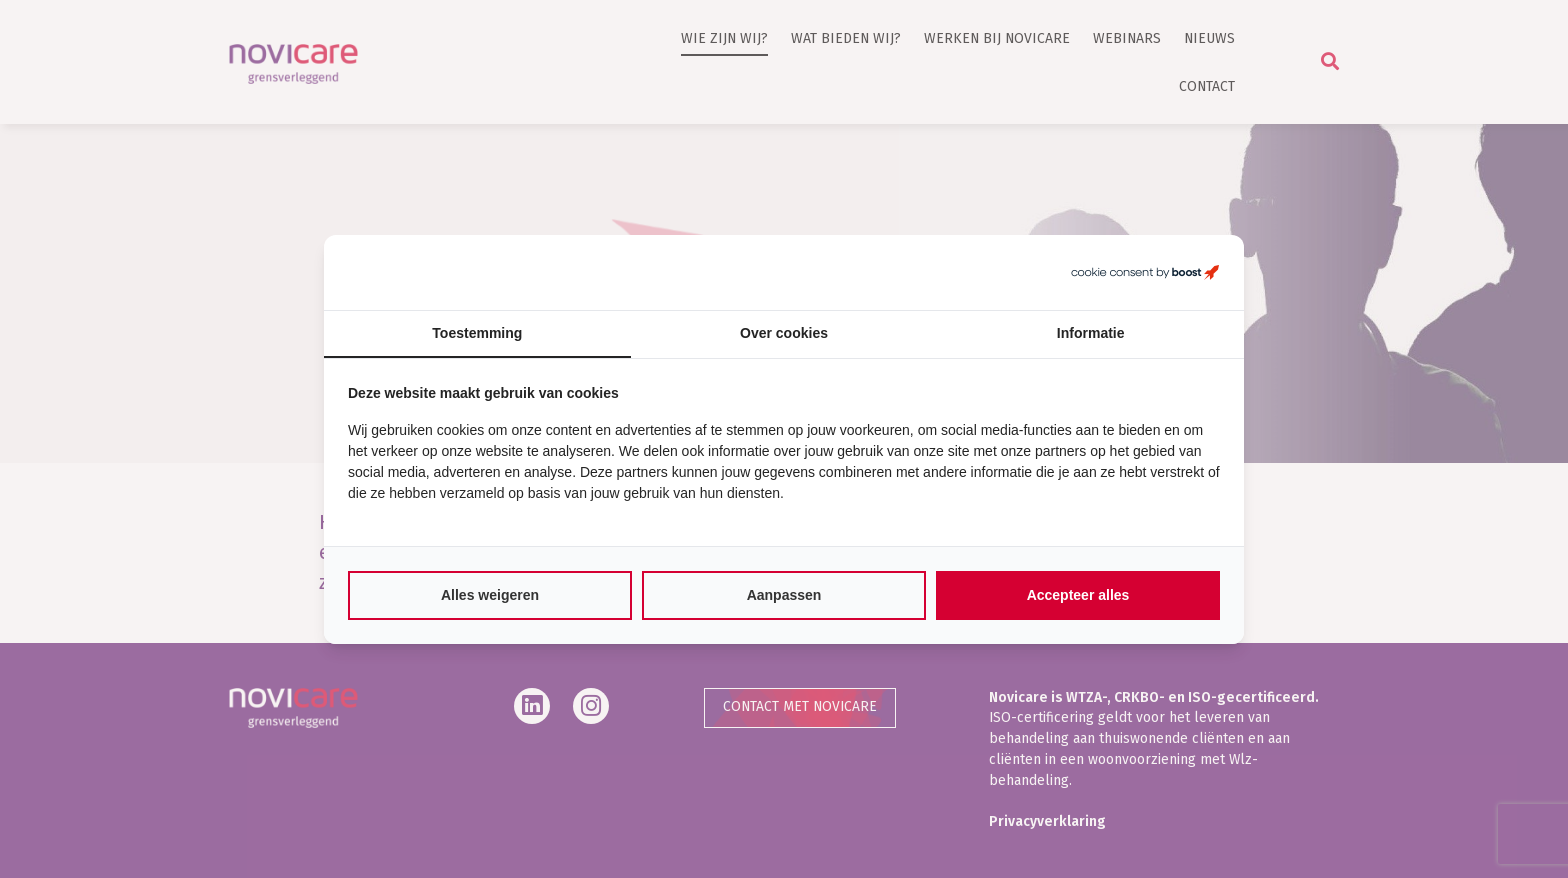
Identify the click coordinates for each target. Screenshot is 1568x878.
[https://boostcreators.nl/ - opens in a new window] (1145, 272)
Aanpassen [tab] (784, 595)
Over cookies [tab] (784, 333)
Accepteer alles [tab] (1078, 595)
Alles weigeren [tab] (490, 595)
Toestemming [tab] (477, 333)
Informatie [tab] (1091, 333)
